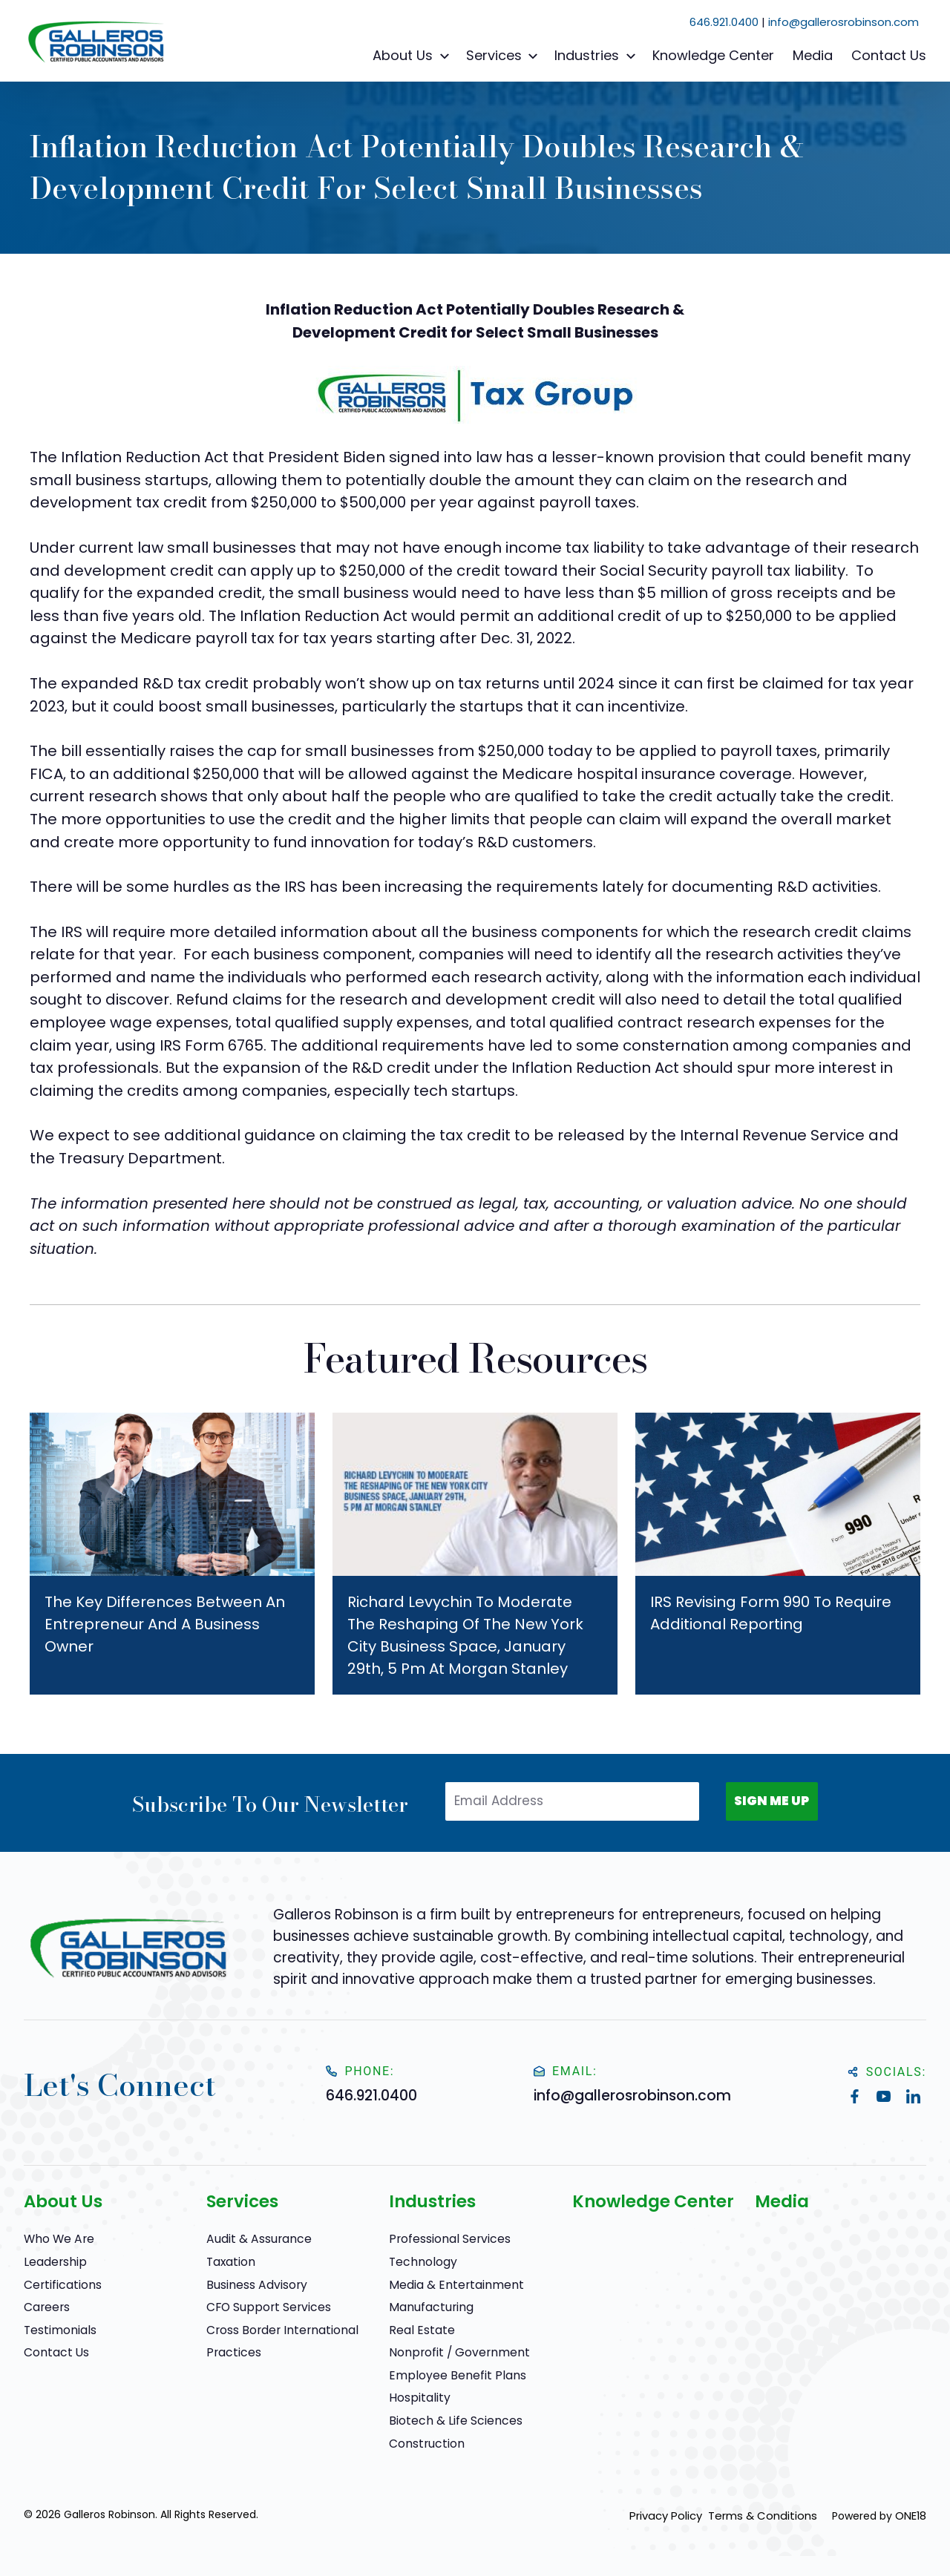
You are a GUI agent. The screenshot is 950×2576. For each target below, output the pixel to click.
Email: (568, 2071)
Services (504, 55)
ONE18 (911, 2514)
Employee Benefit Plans (449, 2374)
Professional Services (443, 2237)
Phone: (364, 2071)
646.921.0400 (724, 22)
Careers (44, 2306)
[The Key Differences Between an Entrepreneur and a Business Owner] (172, 1554)
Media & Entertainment (449, 2283)
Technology (420, 2260)
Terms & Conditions (766, 2514)
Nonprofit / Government (452, 2351)
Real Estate (417, 2329)
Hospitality (415, 2396)
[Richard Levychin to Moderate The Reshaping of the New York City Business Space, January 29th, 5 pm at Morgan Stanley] (475, 1554)
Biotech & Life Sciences (449, 2419)
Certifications (59, 2283)
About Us (413, 55)
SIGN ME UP (765, 1804)
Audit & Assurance (253, 2237)
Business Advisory (251, 2283)
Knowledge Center (713, 55)
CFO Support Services (262, 2306)
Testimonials (57, 2329)
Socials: (887, 2072)
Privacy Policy (665, 2514)
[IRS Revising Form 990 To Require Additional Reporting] (777, 1554)
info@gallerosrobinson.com (843, 22)
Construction (423, 2442)
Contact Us (888, 55)
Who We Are (56, 2237)
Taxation (229, 2260)
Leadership (51, 2260)
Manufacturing (427, 2306)
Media (813, 55)
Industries (597, 55)
